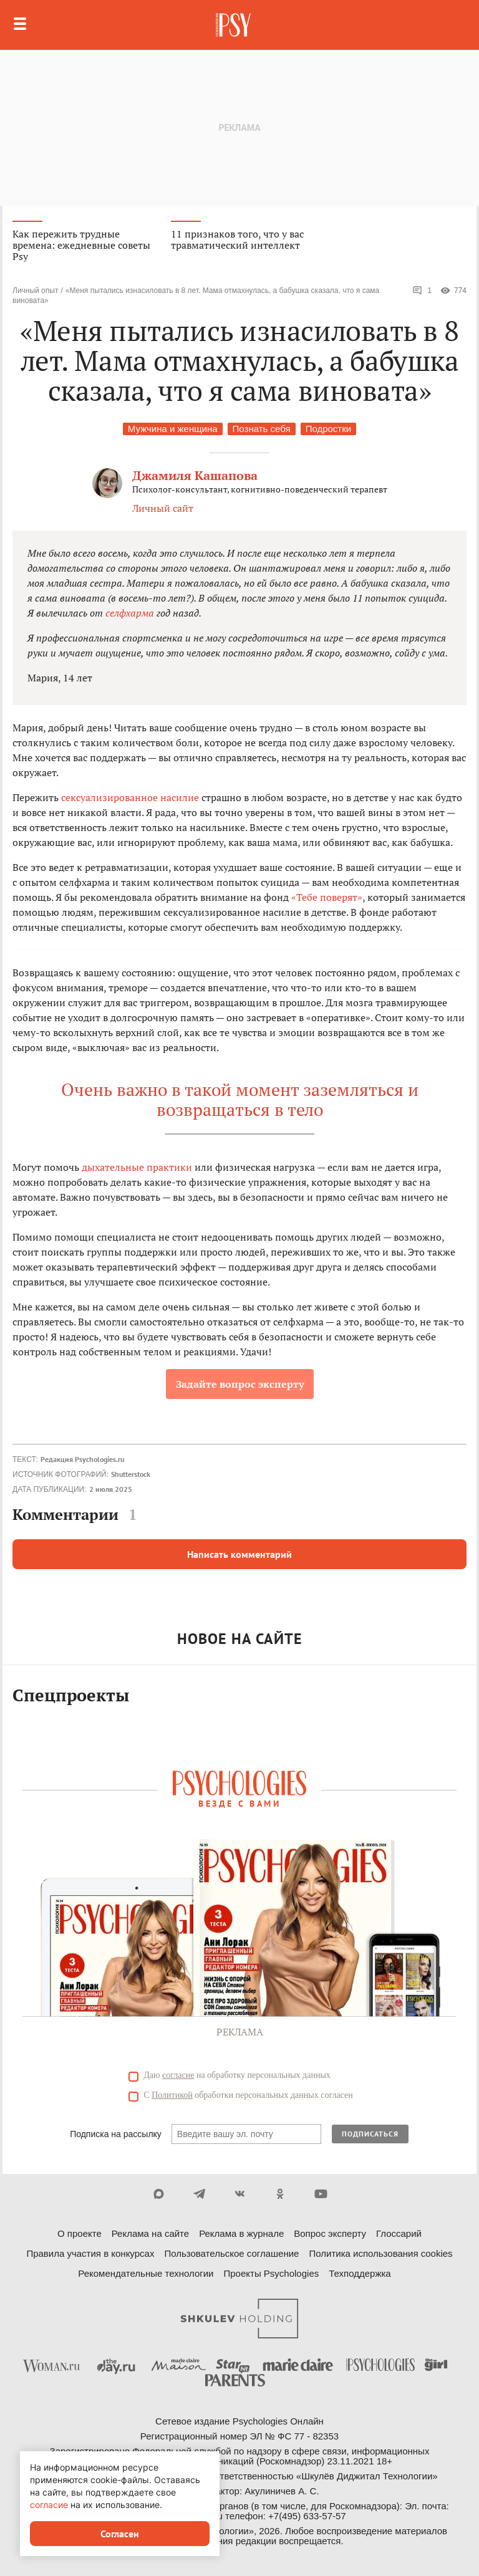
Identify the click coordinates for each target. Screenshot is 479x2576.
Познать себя (262, 428)
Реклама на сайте (150, 2233)
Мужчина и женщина (173, 428)
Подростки (329, 428)
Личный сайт (162, 508)
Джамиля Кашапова (195, 475)
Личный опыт (35, 290)
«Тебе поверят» (326, 897)
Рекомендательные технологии (145, 2273)
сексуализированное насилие (130, 797)
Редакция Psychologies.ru (82, 1459)
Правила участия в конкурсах (90, 2253)
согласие (178, 2075)
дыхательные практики (137, 1167)
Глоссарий (399, 2233)
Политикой (172, 2095)
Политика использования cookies (380, 2253)
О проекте (79, 2233)
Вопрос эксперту (330, 2233)
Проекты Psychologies (271, 2273)
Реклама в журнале (241, 2233)
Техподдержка (359, 2273)
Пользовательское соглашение (231, 2253)
